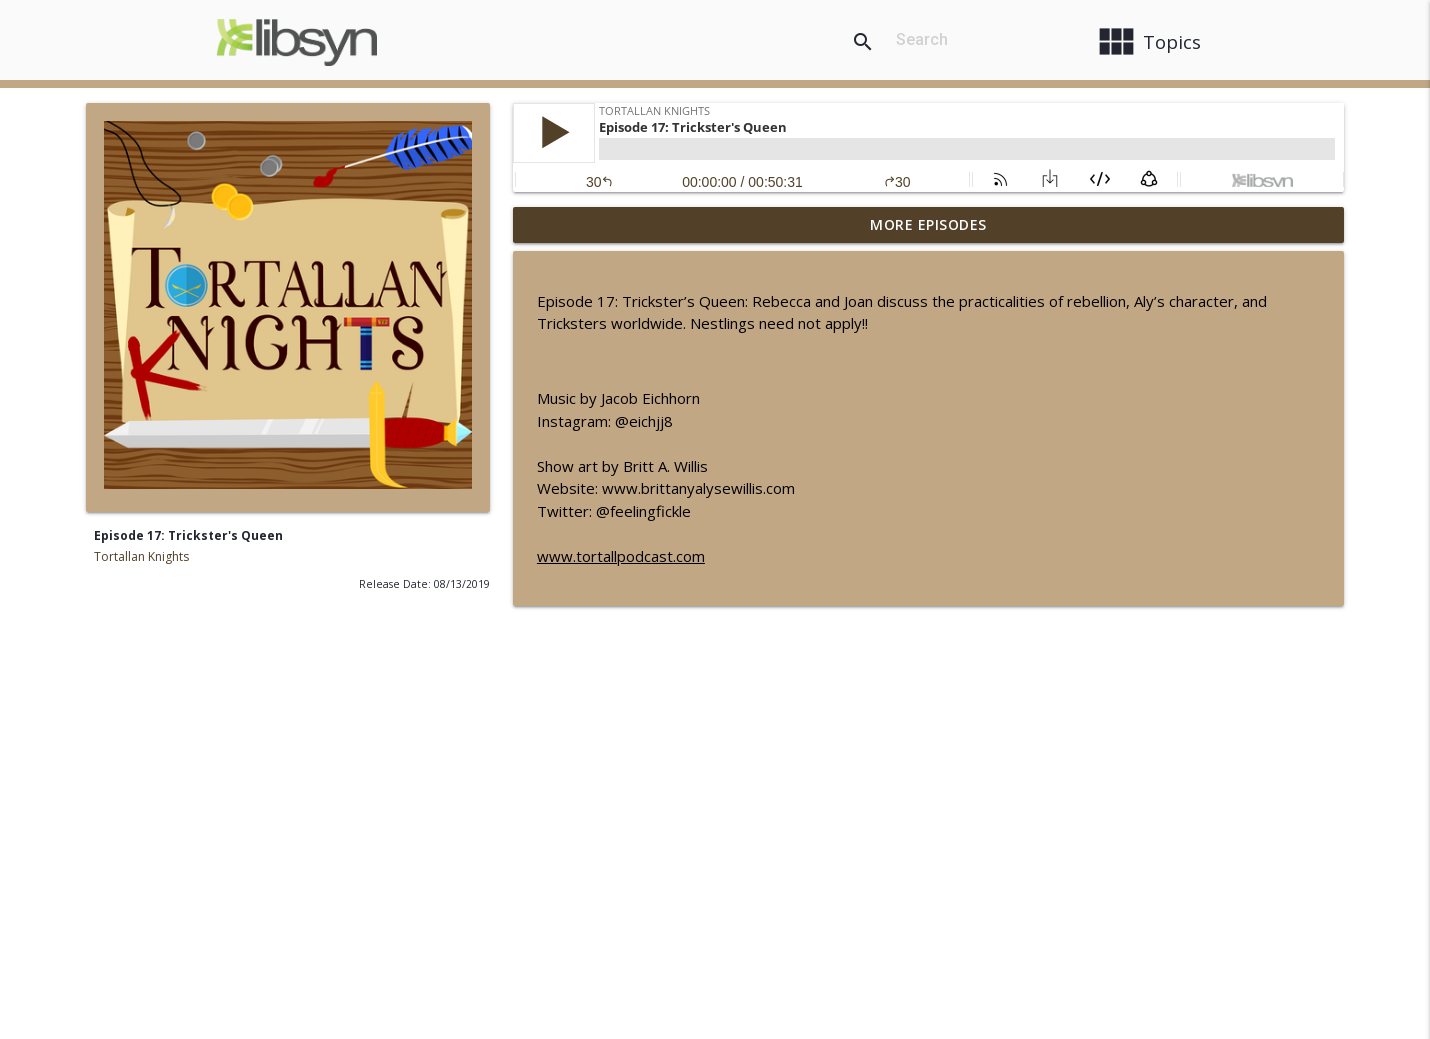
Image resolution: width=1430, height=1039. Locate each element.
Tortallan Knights (141, 556)
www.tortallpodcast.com (621, 556)
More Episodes (928, 224)
